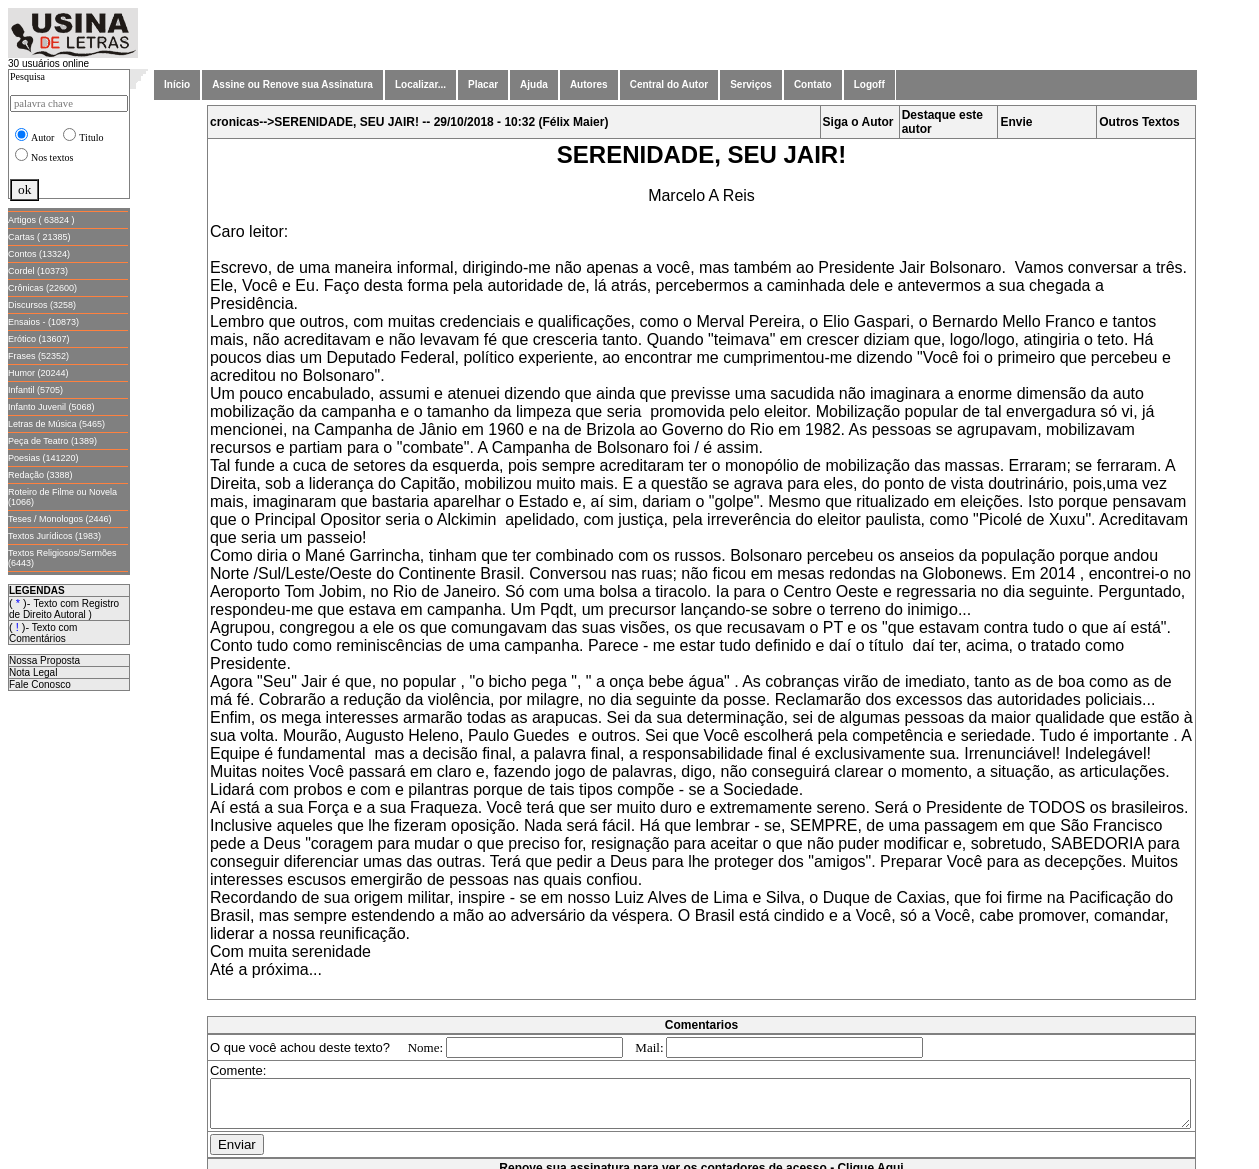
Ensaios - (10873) (43, 322)
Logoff (869, 84)
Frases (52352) (38, 356)
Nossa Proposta (44, 660)
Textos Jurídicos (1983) (54, 536)
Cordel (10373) (38, 271)
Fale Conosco (40, 684)
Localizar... (420, 84)
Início (177, 84)
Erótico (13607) (39, 339)
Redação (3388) (40, 475)
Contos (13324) (39, 254)
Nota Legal (33, 672)
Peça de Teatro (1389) (52, 441)
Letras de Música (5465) (56, 424)
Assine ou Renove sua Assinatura (292, 84)
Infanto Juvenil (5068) (51, 407)
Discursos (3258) (42, 305)
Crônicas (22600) (42, 288)
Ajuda (534, 84)
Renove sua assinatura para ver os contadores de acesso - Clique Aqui (705, 1159)
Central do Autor (669, 84)
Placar (483, 84)
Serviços (751, 84)
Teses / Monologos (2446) (60, 519)
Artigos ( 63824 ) (41, 220)
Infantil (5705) (35, 390)
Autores (589, 84)
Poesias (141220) (43, 458)
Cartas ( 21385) (39, 237)
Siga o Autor (862, 122)
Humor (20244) (38, 373)
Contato (813, 84)
